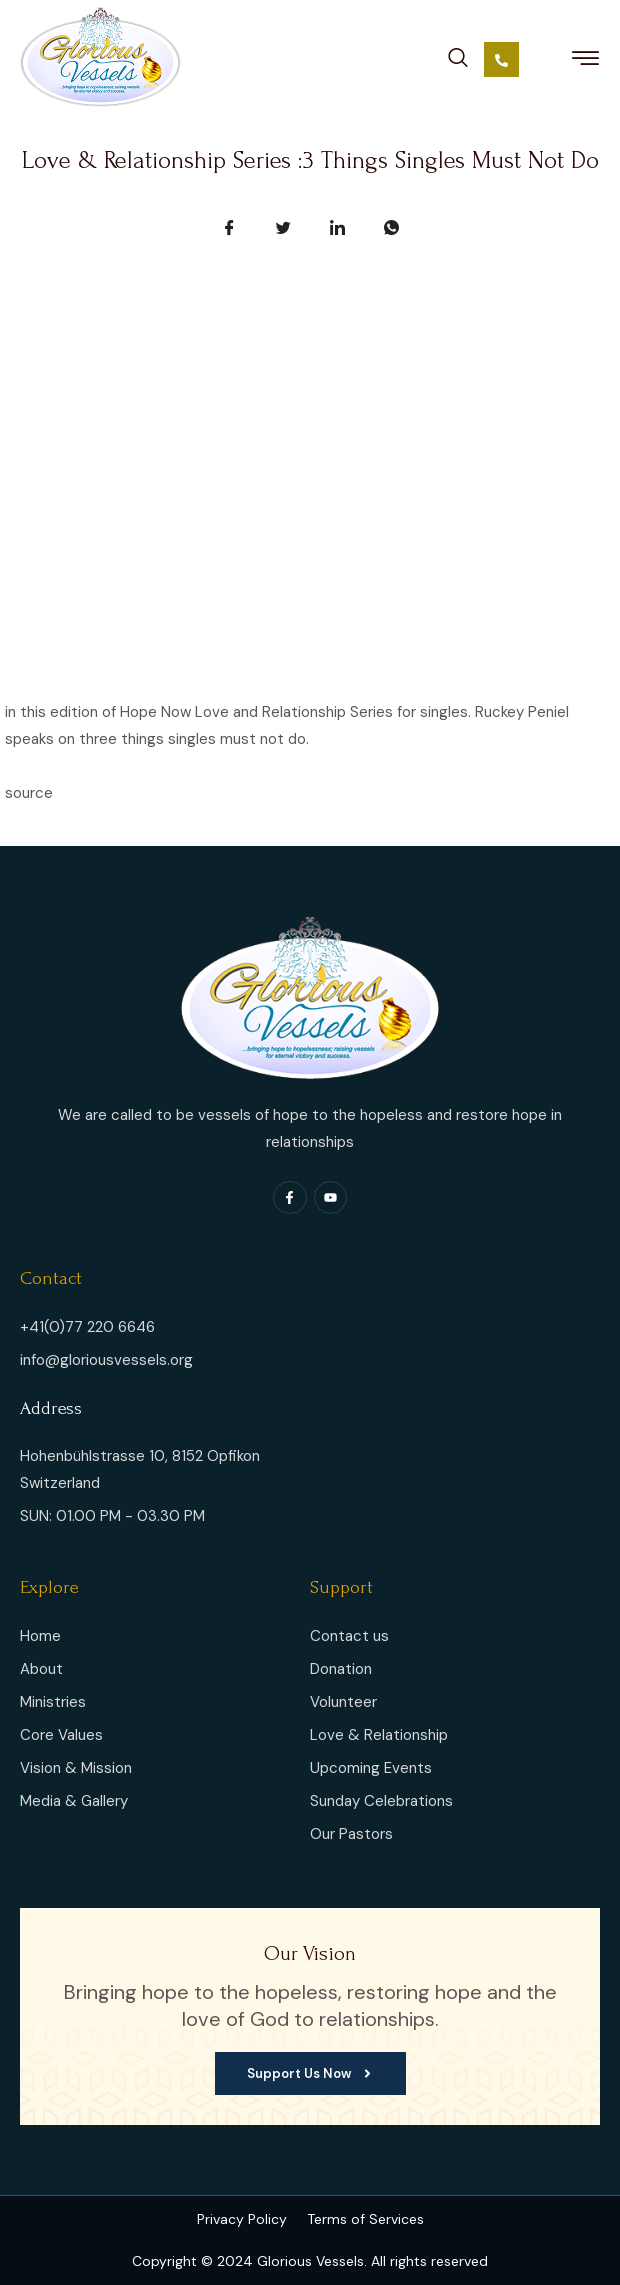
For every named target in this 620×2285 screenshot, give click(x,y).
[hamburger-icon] (585, 61)
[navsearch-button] (458, 54)
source (29, 793)
